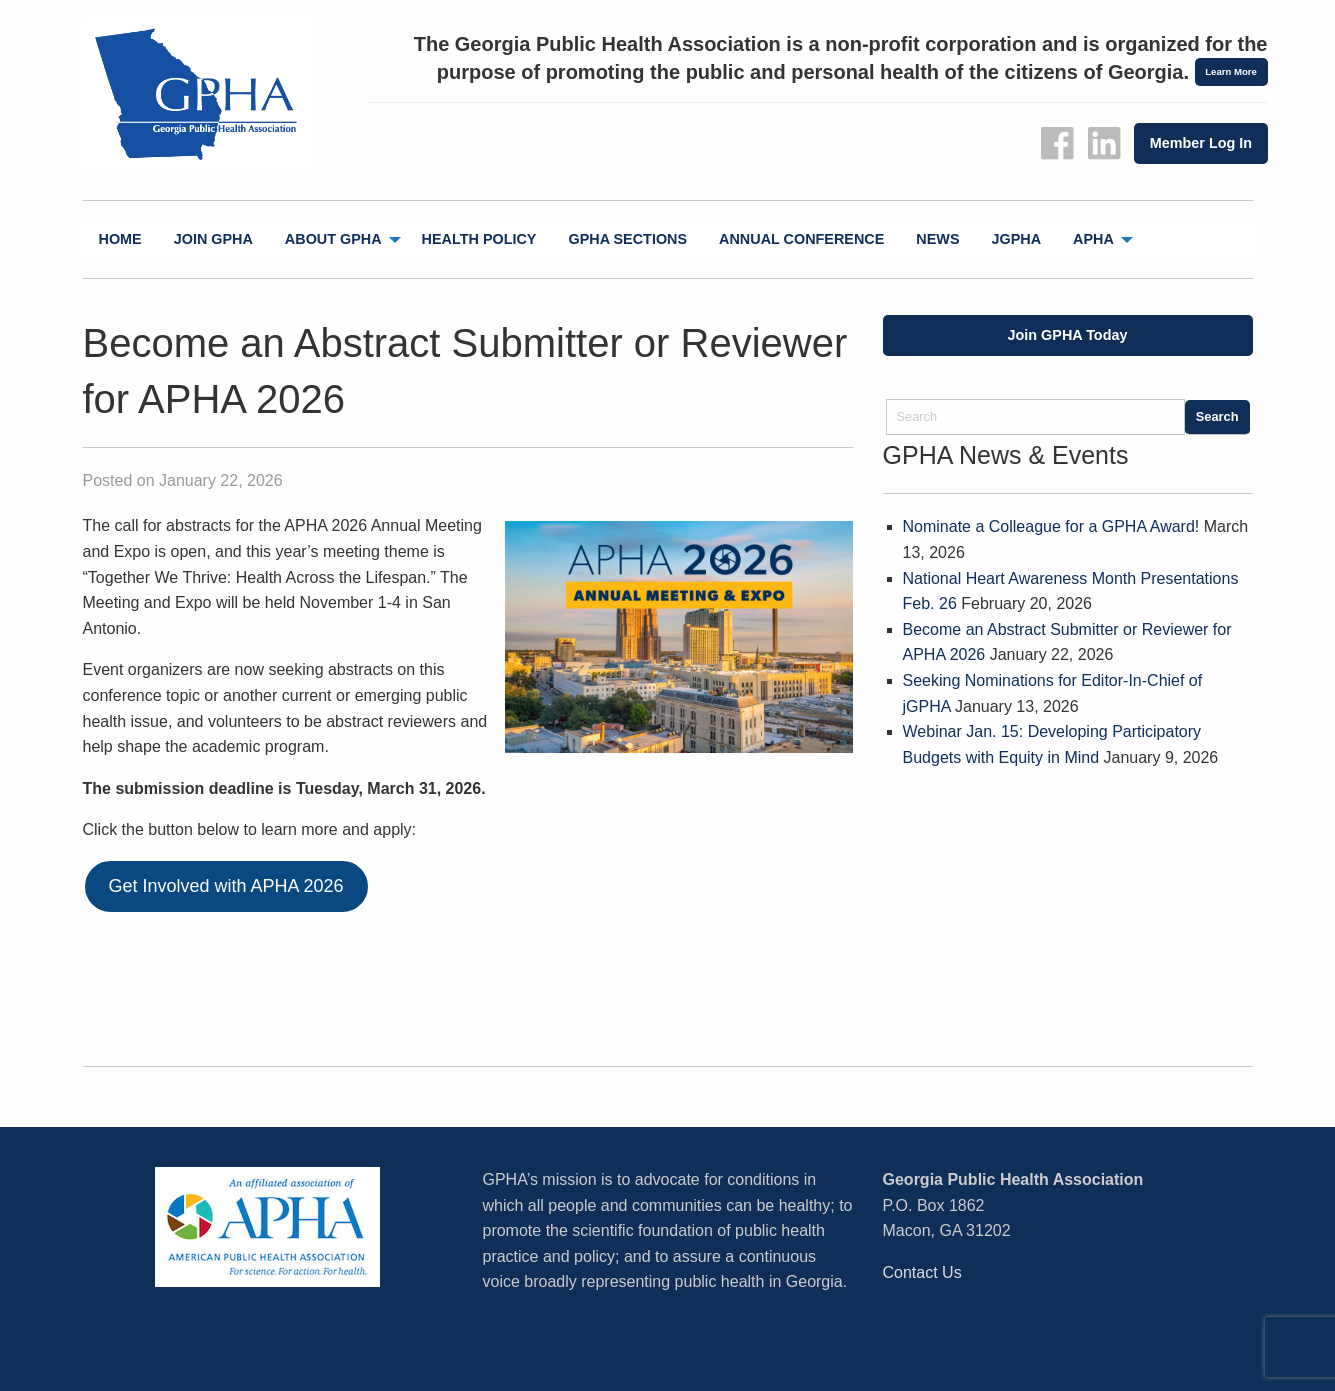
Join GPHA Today (1068, 335)
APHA (1093, 239)
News (937, 239)
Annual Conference (801, 239)
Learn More (1231, 71)
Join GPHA (213, 239)
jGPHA (1017, 239)
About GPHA (333, 239)
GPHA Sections (627, 239)
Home (120, 239)
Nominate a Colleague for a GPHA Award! (1051, 526)
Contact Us (922, 1272)
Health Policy (479, 239)
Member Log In (1201, 143)
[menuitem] (120, 239)
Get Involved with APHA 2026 (225, 886)
